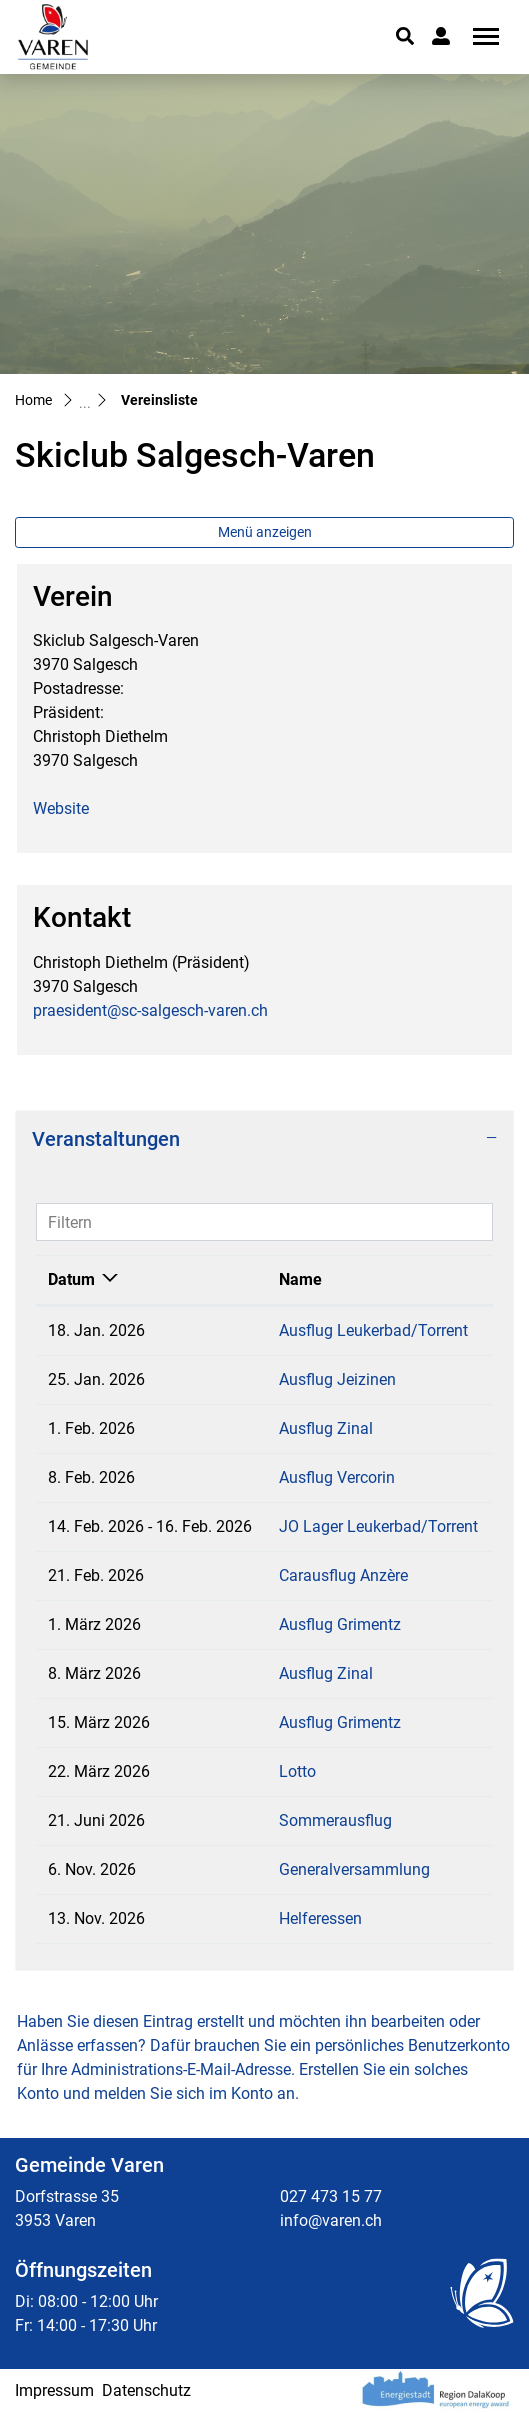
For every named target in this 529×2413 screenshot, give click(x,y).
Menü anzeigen (265, 532)
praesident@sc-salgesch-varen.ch (150, 1010)
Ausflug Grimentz (340, 1624)
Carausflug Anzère (343, 1575)
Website (61, 808)
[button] (405, 36)
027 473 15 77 (331, 2196)
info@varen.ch (331, 2220)
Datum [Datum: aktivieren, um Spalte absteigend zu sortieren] (71, 1279)
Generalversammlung (354, 1869)
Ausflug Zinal (326, 1428)
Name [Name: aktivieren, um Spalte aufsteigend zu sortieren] (300, 1279)
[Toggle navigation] (479, 36)
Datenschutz (146, 2390)
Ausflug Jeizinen (337, 1379)
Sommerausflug (335, 1820)
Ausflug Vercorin (337, 1477)
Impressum (54, 2390)
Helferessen (320, 1918)
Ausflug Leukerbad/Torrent (373, 1330)
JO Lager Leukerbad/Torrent (378, 1526)
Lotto (297, 1771)
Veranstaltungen (106, 1139)
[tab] (264, 1139)
